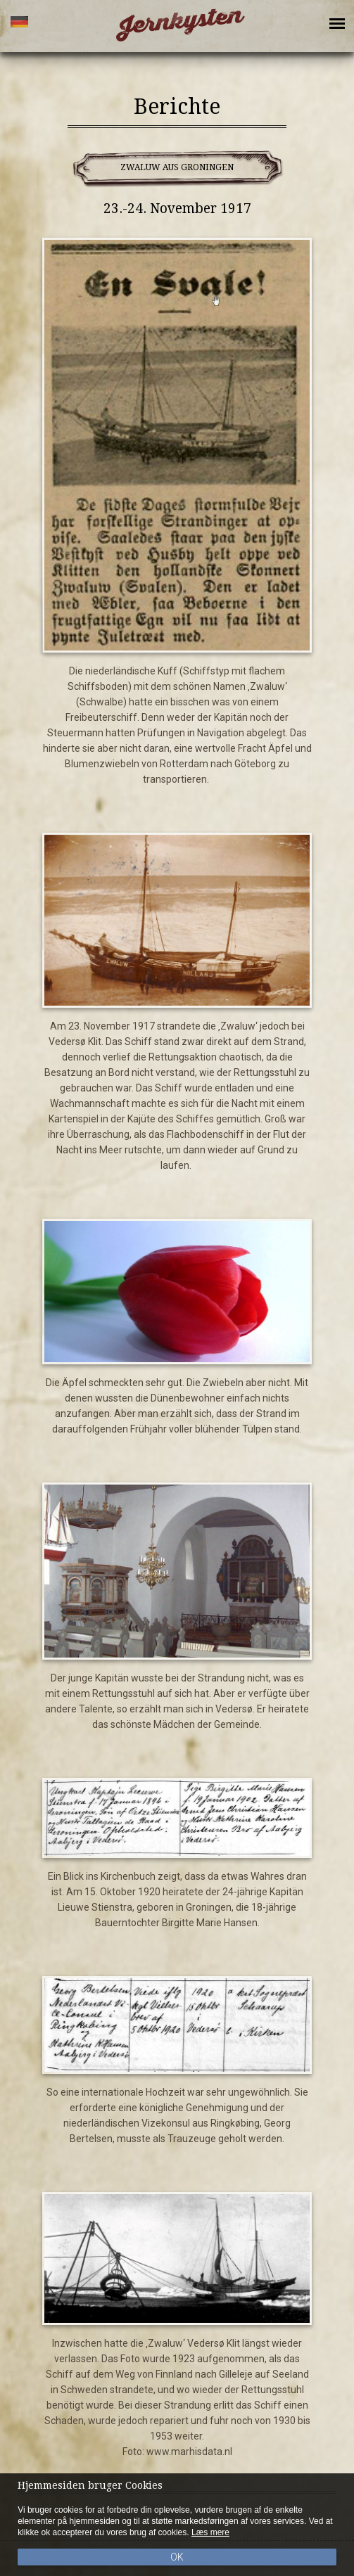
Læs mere (210, 2532)
